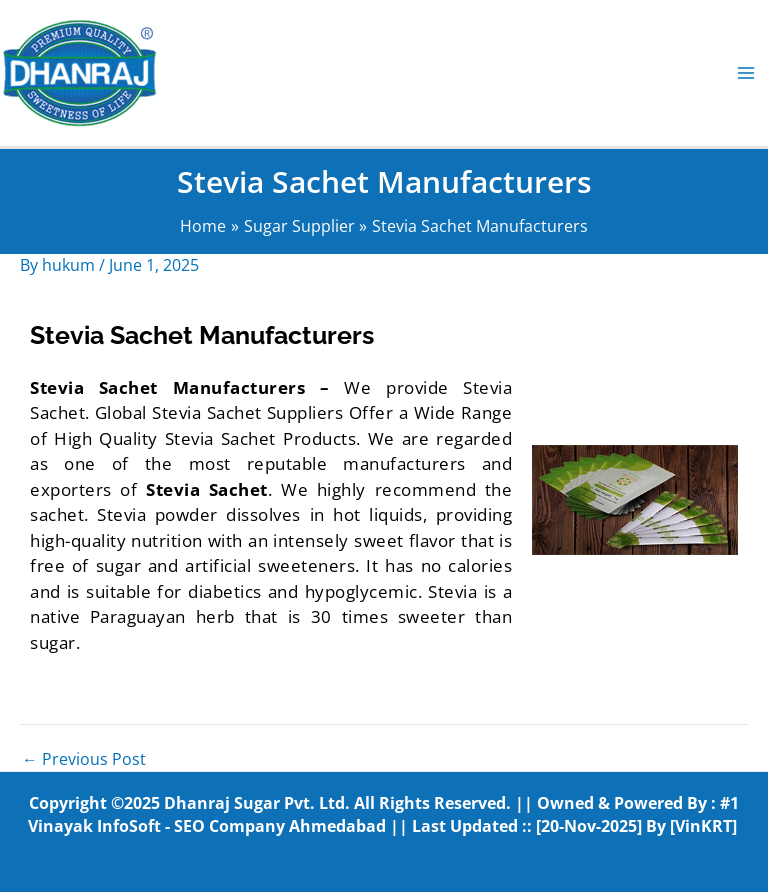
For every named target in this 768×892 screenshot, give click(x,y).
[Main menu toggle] (746, 72)
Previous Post (84, 760)
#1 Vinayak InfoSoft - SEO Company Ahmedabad (384, 814)
